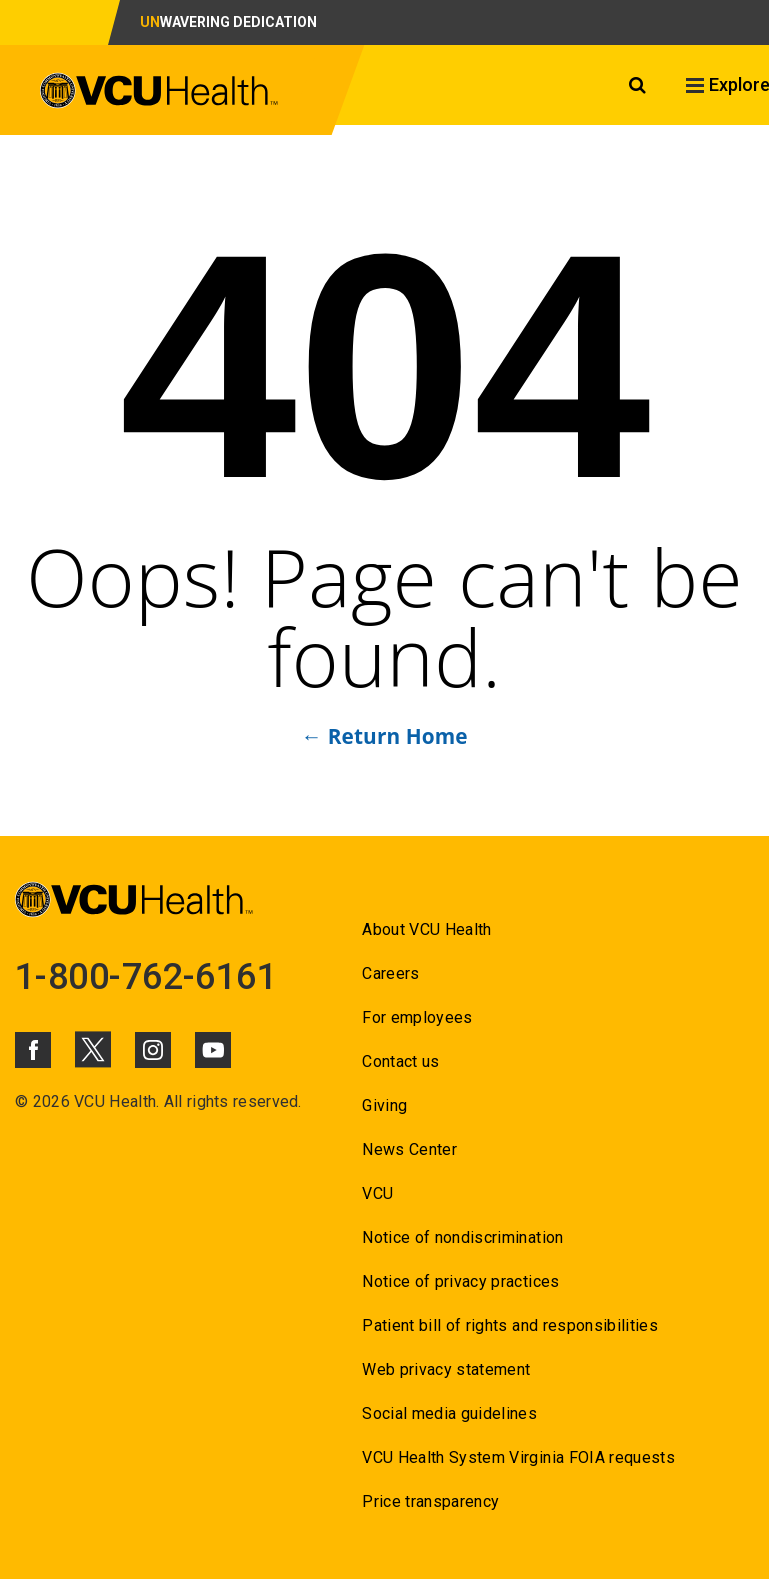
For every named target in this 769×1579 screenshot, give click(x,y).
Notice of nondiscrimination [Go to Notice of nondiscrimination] (462, 1237)
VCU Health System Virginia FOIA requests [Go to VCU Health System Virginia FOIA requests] (518, 1457)
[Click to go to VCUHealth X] (93, 1049)
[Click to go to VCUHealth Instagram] (153, 1050)
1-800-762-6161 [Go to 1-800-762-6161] (146, 977)
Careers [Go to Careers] (390, 973)
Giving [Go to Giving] (384, 1105)
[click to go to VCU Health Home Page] (159, 94)
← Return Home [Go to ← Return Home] (384, 736)
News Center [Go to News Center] (409, 1149)
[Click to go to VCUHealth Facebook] (33, 1050)
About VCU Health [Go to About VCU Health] (426, 929)
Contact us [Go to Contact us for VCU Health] (400, 1061)
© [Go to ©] (21, 1101)
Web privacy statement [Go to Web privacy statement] (446, 1369)
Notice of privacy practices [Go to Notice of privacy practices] (460, 1281)
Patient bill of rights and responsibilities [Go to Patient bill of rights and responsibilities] (510, 1325)
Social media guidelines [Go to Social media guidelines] (449, 1413)
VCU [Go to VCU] (377, 1193)
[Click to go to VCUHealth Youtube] (213, 1050)
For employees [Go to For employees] (417, 1017)
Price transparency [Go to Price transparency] (430, 1501)
